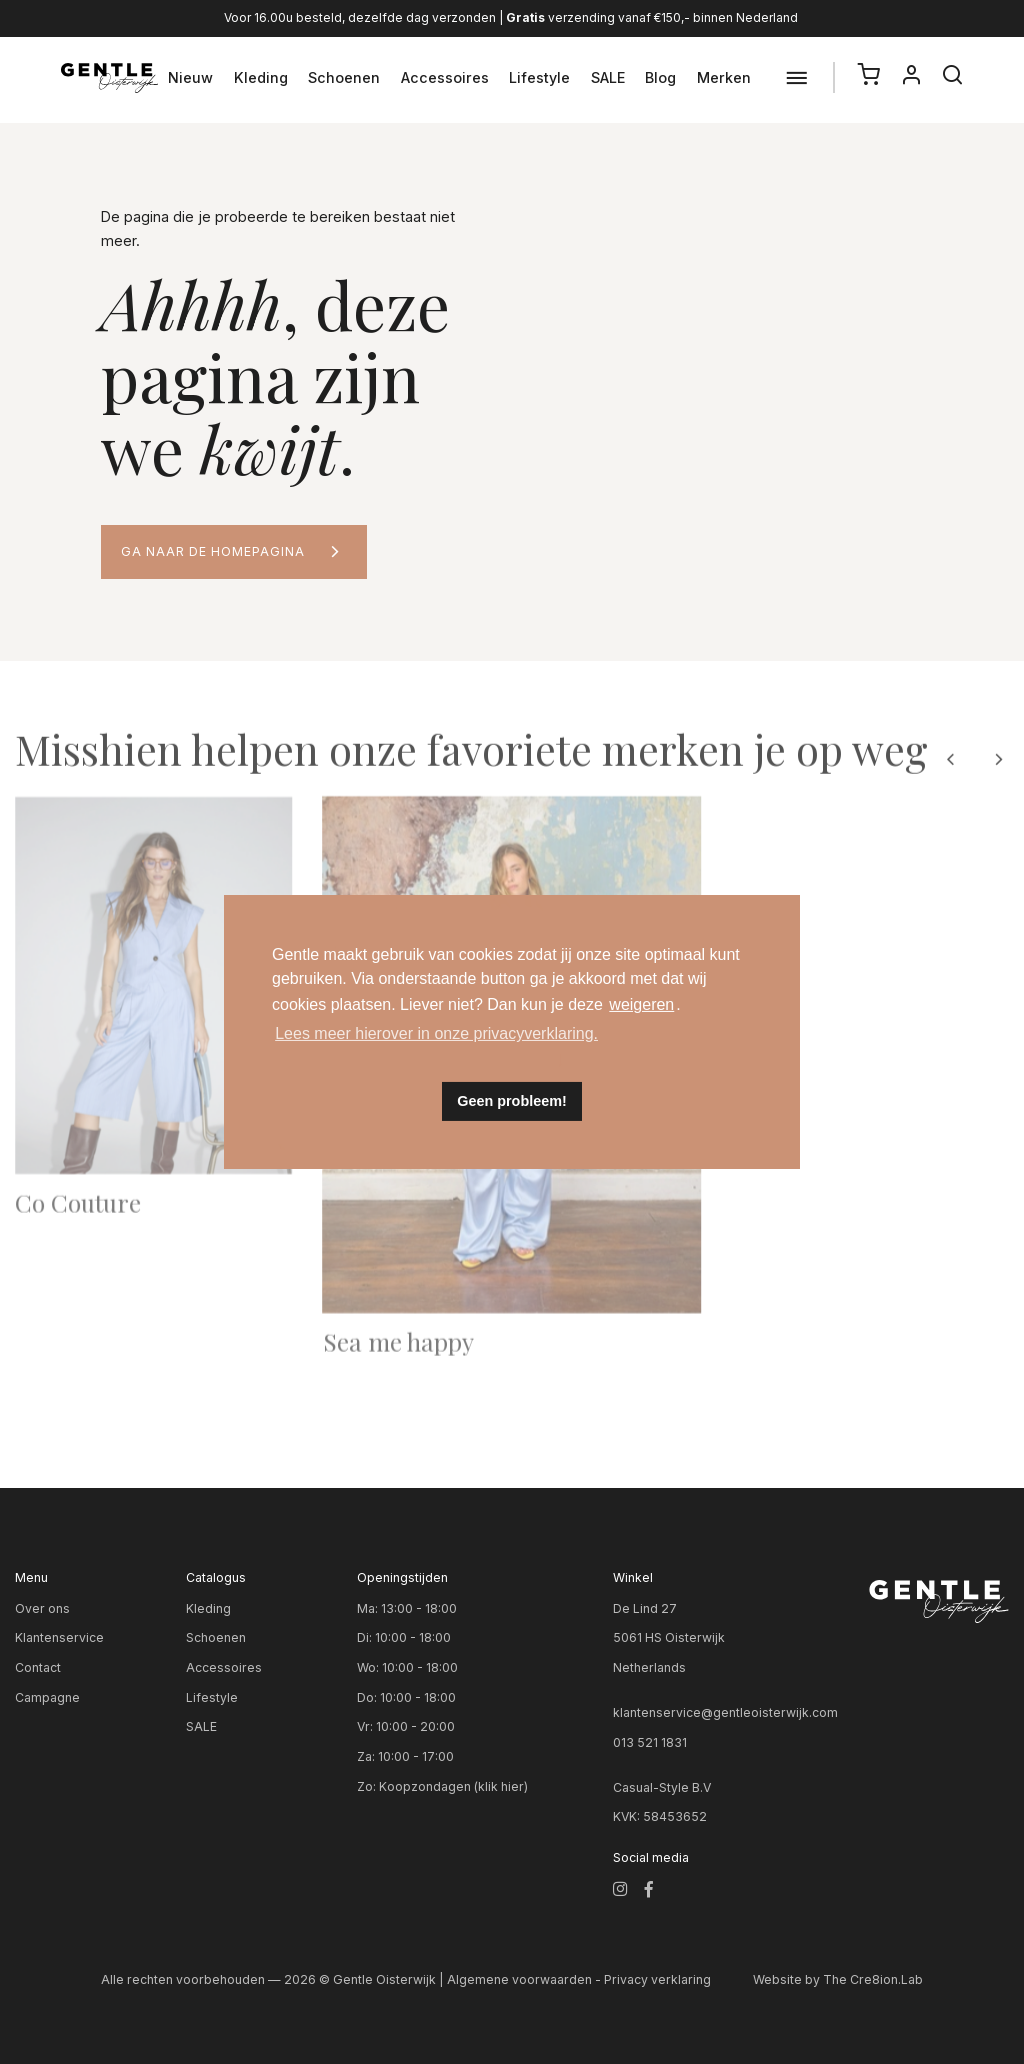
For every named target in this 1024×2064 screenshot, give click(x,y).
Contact (38, 1667)
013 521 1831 (650, 1742)
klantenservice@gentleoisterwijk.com (725, 1712)
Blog (660, 77)
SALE (608, 77)
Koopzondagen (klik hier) (453, 1786)
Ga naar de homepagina (213, 551)
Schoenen (344, 77)
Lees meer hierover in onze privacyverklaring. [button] (436, 1033)
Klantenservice (59, 1637)
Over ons (42, 1608)
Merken (724, 77)
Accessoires (445, 77)
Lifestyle (539, 77)
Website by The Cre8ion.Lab (838, 1979)
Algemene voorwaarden (519, 1979)
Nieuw (190, 77)
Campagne (47, 1697)
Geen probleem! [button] (512, 1101)
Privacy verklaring (657, 1979)
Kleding (261, 77)
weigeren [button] (641, 1004)
